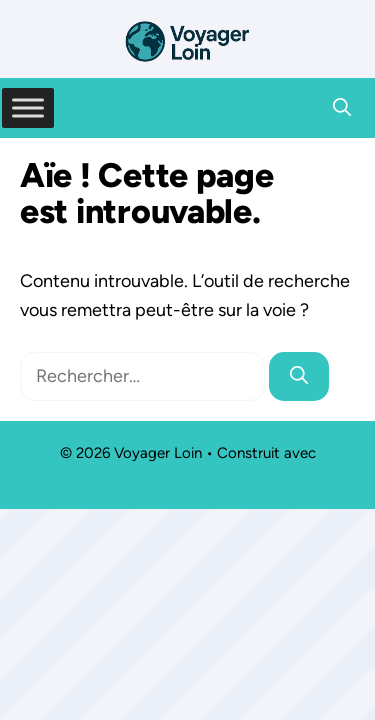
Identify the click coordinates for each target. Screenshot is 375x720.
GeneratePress (188, 477)
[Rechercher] (299, 376)
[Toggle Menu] (28, 107)
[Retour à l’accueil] (188, 40)
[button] (342, 108)
